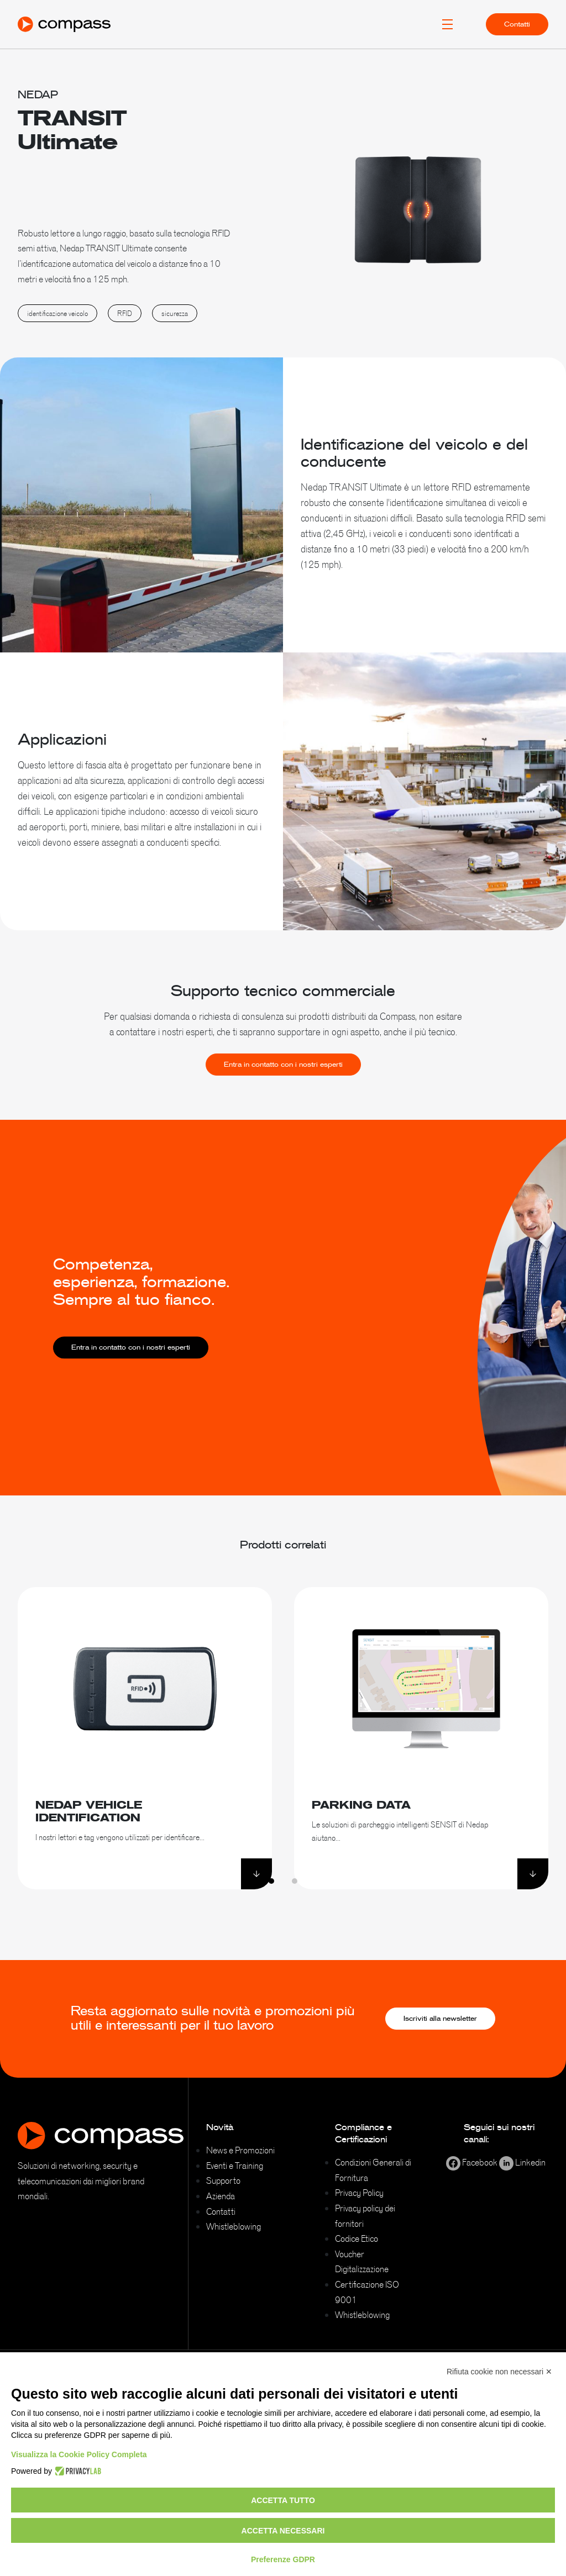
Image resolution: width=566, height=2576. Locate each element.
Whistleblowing (233, 2226)
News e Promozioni (240, 2150)
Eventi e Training (234, 2165)
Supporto (223, 2180)
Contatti (517, 24)
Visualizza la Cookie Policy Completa (79, 2454)
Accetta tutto (283, 2500)
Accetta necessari (283, 2530)
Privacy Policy (359, 2193)
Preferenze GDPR (283, 2559)
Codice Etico (356, 2238)
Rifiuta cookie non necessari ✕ (499, 2371)
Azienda (220, 2196)
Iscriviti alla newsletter (440, 2018)
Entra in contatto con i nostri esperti (283, 1085)
